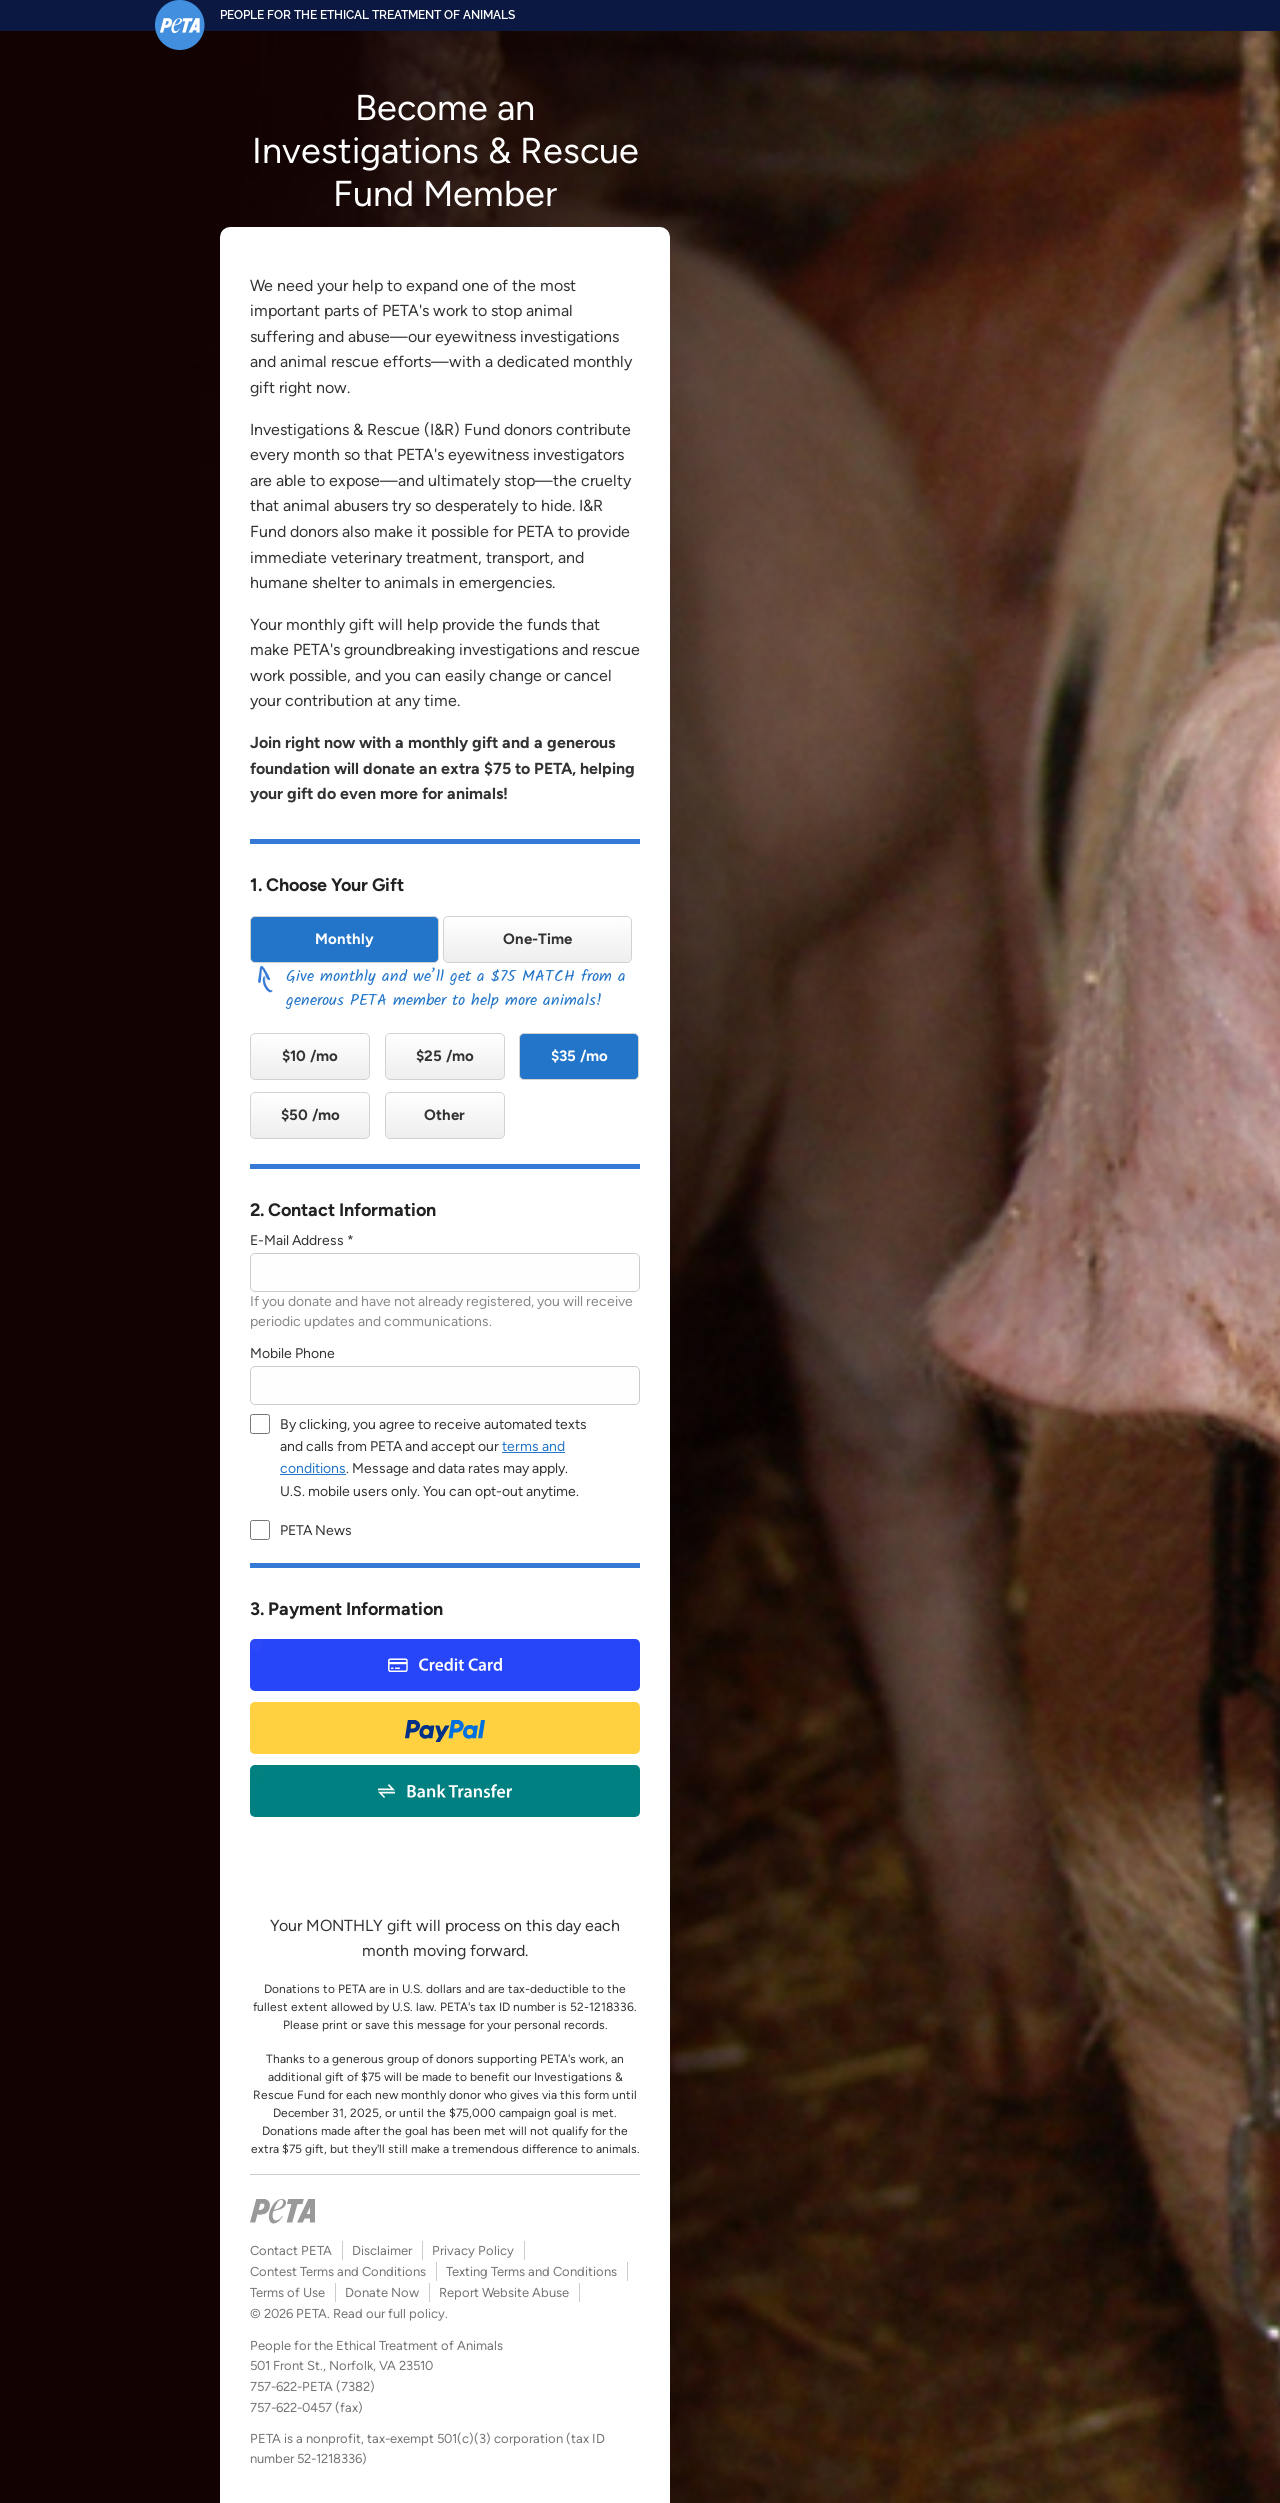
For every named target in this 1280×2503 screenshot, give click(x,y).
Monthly (344, 939)
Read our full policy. (390, 2313)
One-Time (537, 939)
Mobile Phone (292, 1354)
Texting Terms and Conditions (531, 2271)
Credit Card (445, 1664)
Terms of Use (287, 2292)
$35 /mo (579, 1056)
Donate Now (382, 2292)
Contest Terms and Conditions (338, 2271)
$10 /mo (310, 1056)
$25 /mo (445, 1056)
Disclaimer (382, 2250)
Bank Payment (445, 1790)
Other (444, 1115)
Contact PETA (291, 2250)
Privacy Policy (473, 2250)
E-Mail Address (297, 1241)
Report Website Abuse (504, 2292)
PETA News (316, 1530)
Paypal (445, 1727)
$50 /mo (310, 1115)
